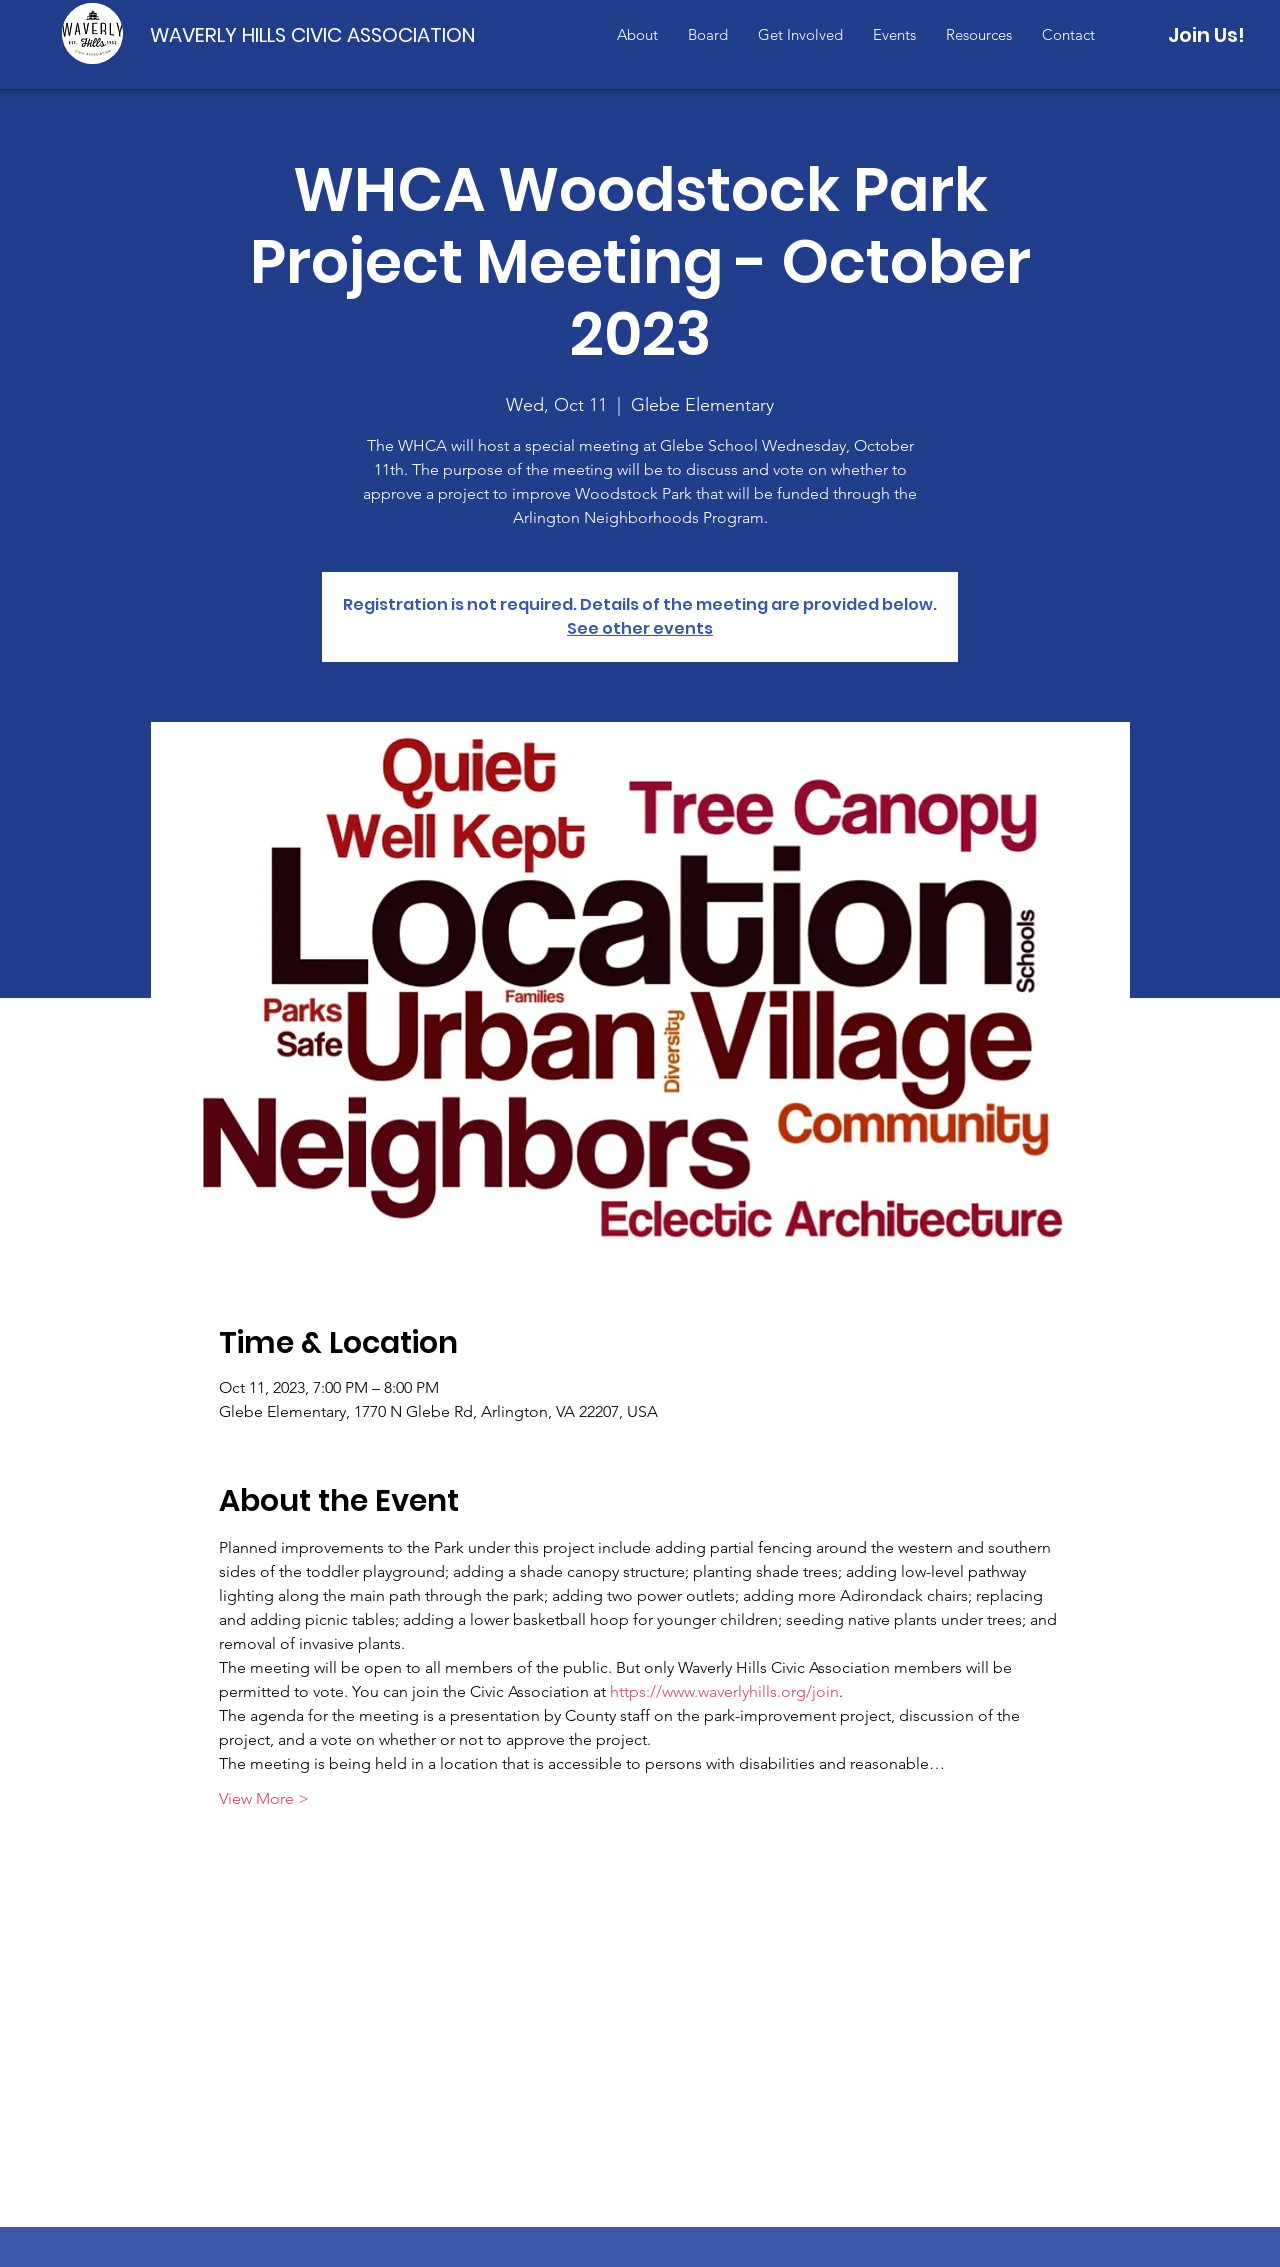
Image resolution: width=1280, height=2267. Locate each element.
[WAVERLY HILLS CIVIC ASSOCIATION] (317, 34)
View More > (264, 1798)
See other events (640, 628)
